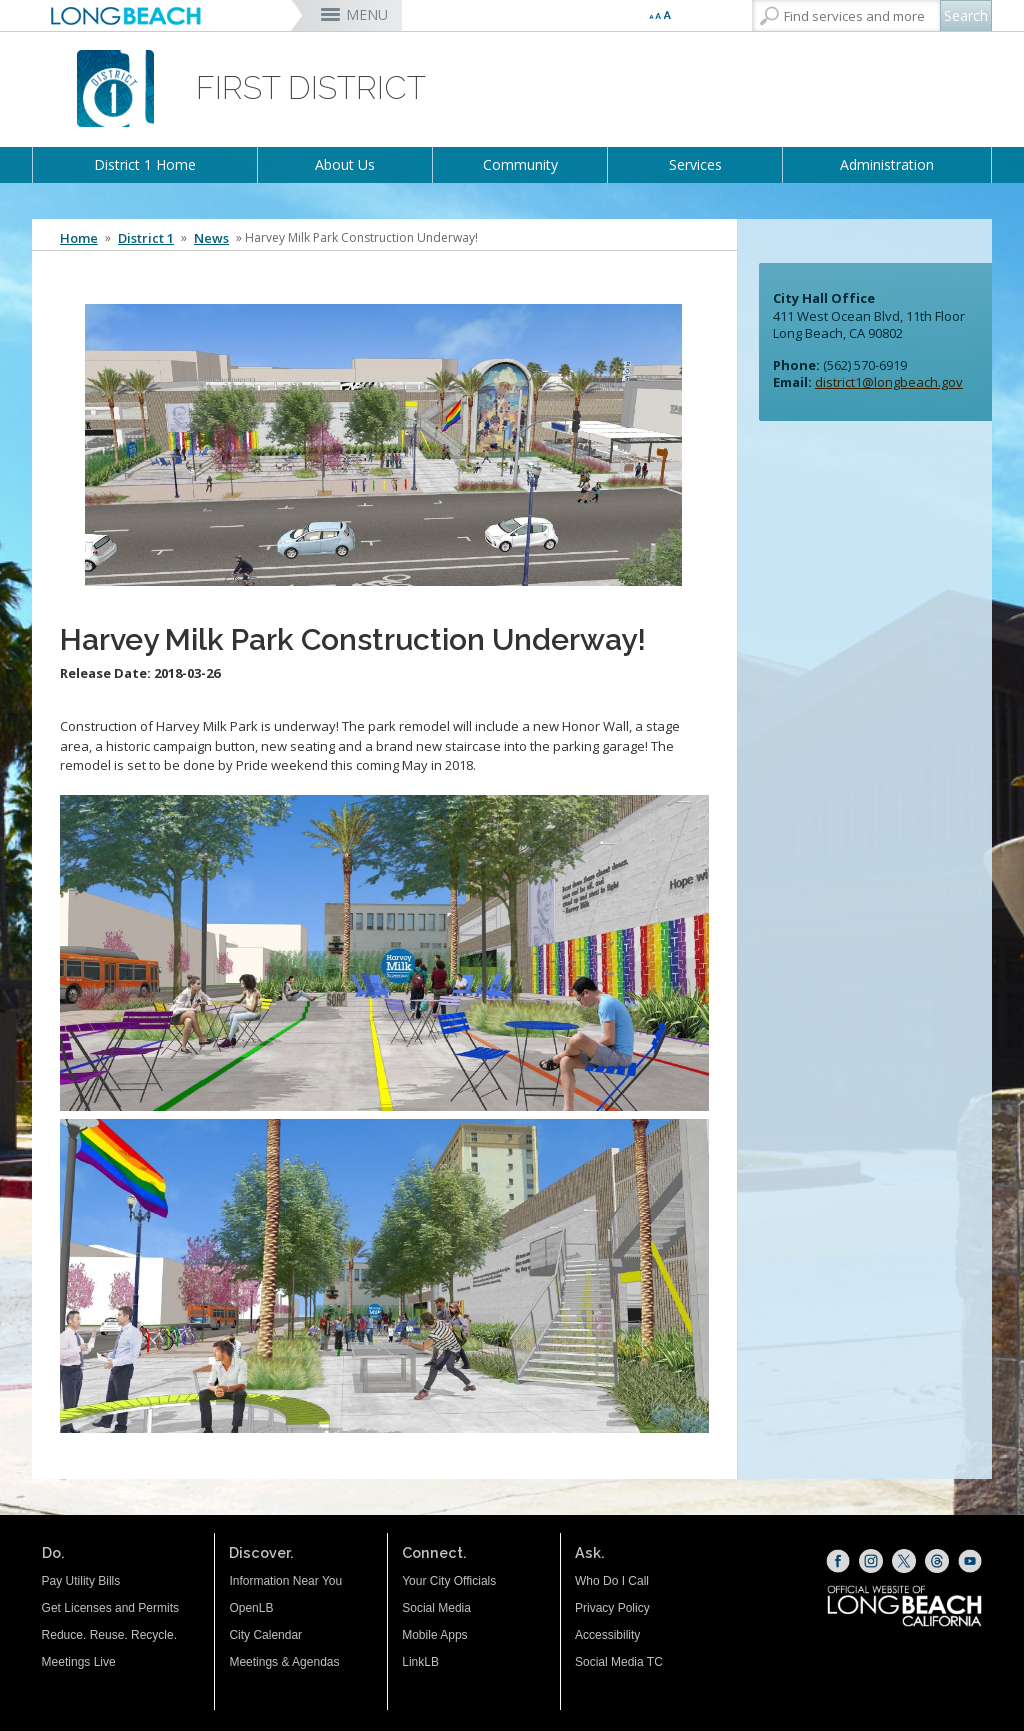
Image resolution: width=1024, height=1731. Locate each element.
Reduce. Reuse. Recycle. (109, 1635)
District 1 (146, 238)
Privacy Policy (612, 1608)
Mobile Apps (434, 1635)
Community (520, 164)
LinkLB (420, 1662)
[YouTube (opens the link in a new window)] (970, 1561)
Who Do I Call (612, 1581)
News (211, 238)
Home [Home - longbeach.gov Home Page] (79, 238)
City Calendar (265, 1635)
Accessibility (607, 1635)
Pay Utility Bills (81, 1581)
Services (695, 164)
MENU (367, 14)
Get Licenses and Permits (110, 1608)
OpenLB (251, 1608)
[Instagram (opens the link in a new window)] (871, 1561)
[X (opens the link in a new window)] (904, 1561)
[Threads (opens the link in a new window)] (937, 1561)
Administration (887, 164)
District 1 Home (145, 164)
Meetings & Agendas (284, 1662)
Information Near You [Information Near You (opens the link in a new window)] (285, 1581)
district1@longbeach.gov (889, 382)
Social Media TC (619, 1662)
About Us (345, 164)
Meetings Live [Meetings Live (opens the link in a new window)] (79, 1662)
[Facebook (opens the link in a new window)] (838, 1561)
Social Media (436, 1608)
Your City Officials (449, 1581)
